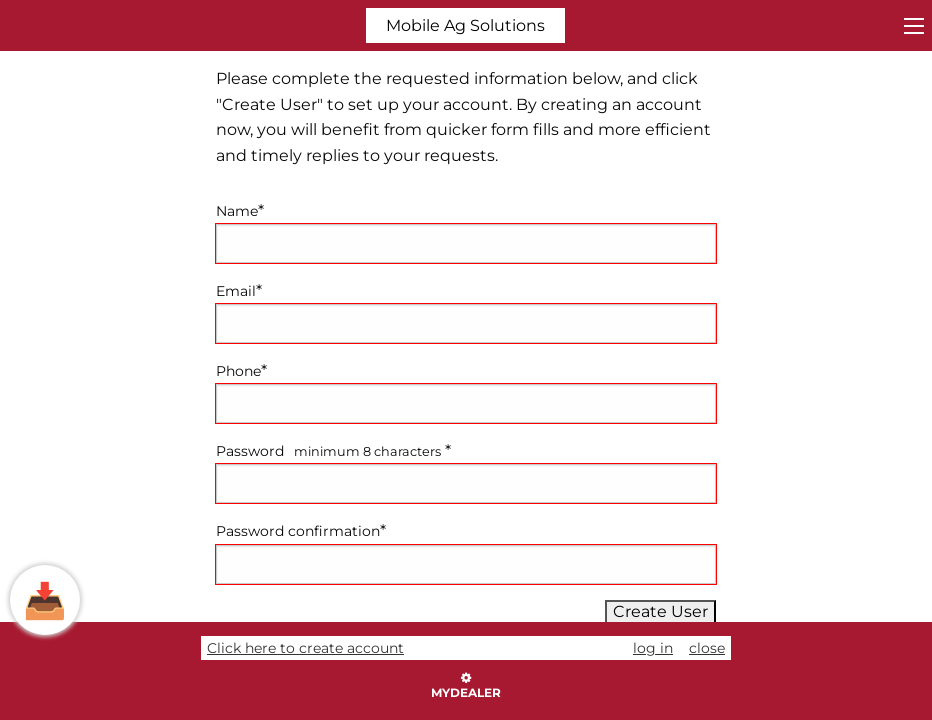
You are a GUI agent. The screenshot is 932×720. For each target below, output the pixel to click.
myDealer (466, 686)
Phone (238, 371)
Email (236, 291)
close (707, 648)
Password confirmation (298, 531)
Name (237, 211)
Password (250, 451)
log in (653, 648)
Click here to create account (305, 648)
